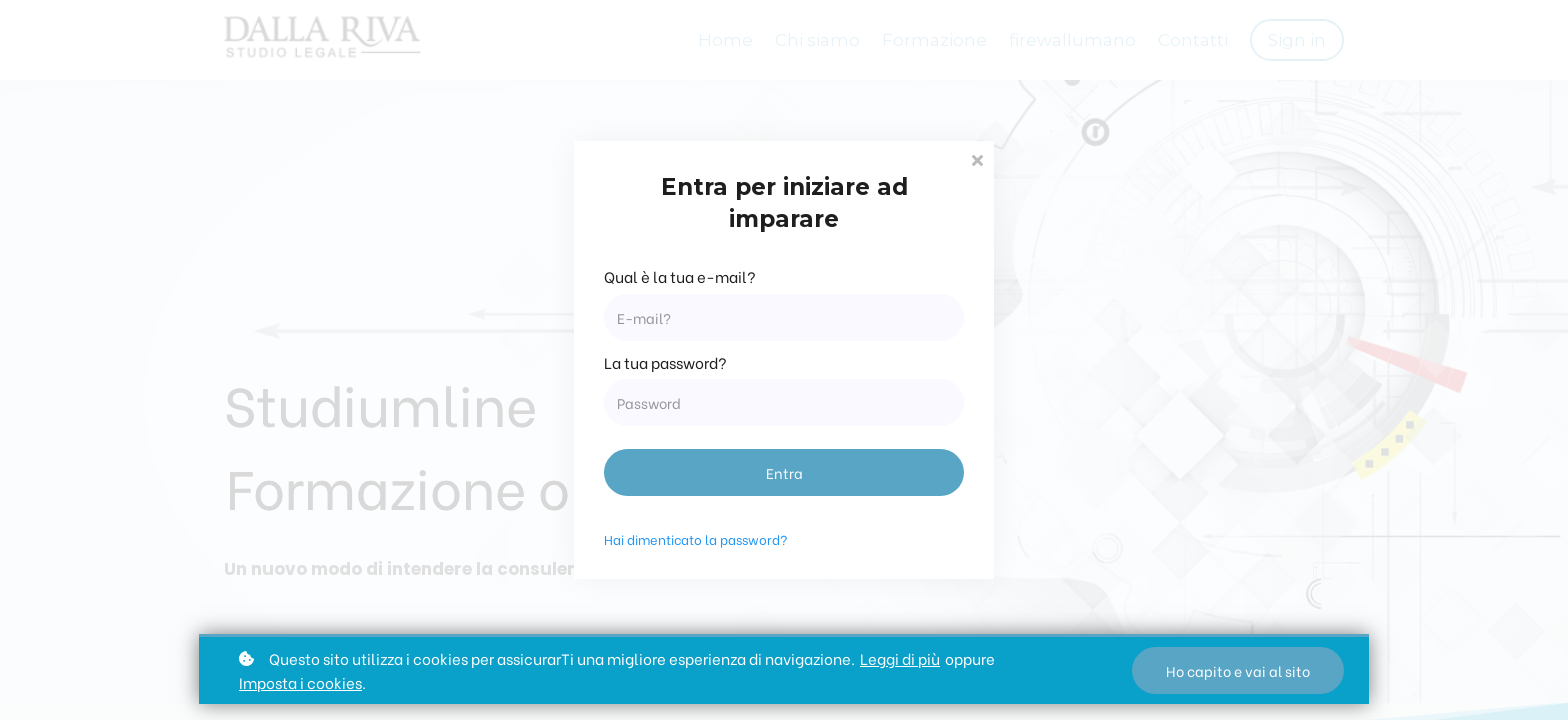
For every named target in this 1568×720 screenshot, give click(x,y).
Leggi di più (900, 658)
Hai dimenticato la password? (696, 538)
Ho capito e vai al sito (1238, 670)
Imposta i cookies (300, 682)
